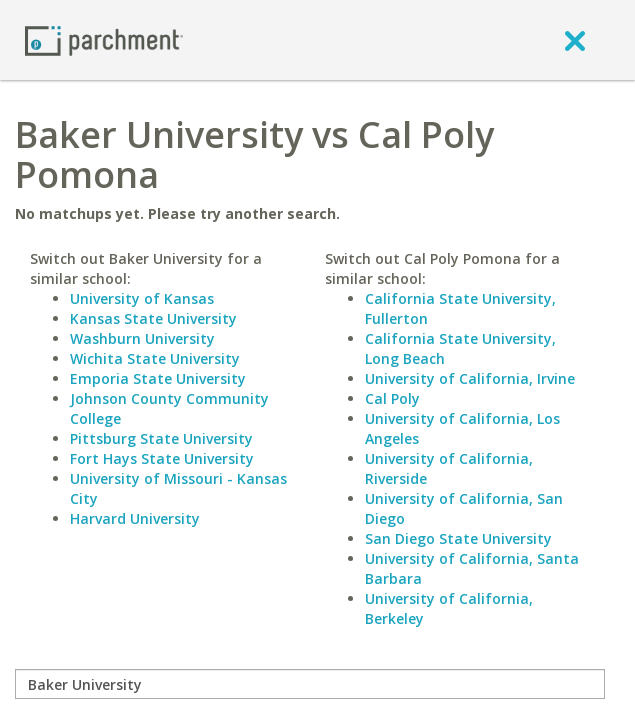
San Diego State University (458, 538)
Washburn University (142, 338)
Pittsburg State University (161, 438)
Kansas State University (153, 318)
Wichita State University (155, 358)
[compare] (310, 684)
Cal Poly (392, 398)
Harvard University (135, 518)
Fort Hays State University (162, 458)
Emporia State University (158, 378)
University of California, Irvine (470, 378)
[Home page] (104, 39)
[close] (575, 40)
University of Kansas (142, 298)
